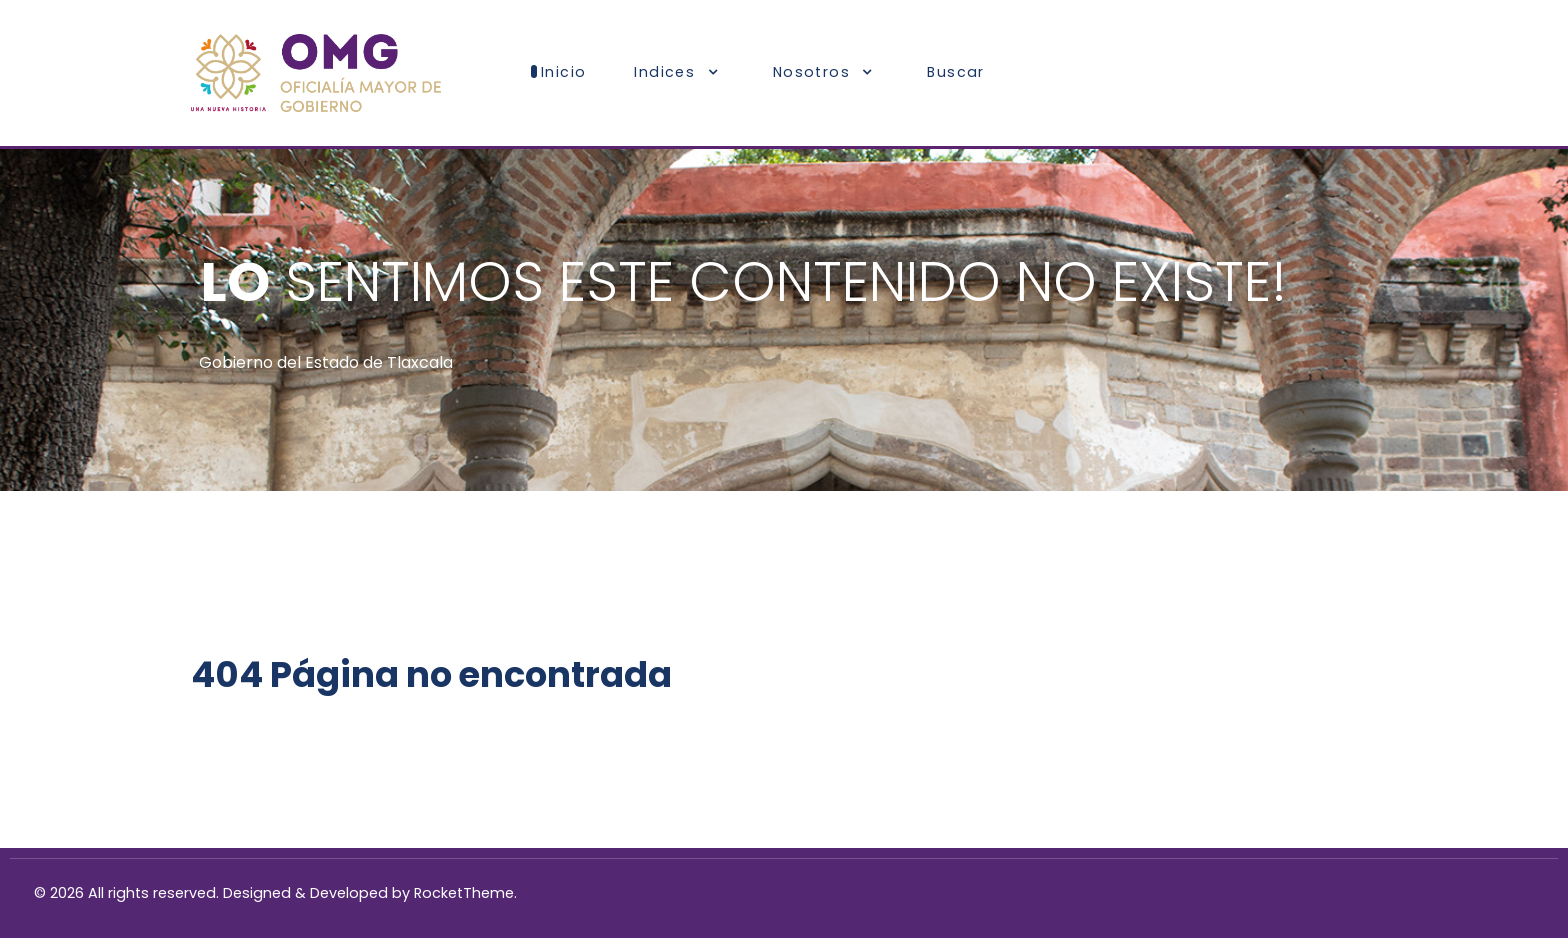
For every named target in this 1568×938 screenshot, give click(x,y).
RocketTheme (464, 893)
